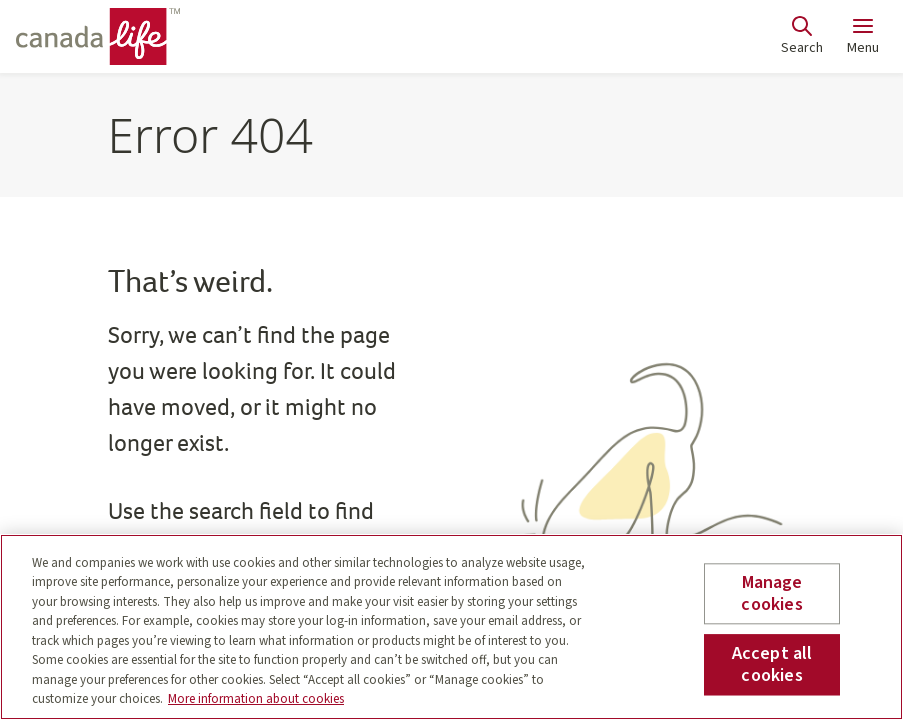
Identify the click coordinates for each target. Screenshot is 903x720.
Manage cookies (771, 593)
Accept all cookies (772, 664)
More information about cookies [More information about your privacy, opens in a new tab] (256, 699)
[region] (451, 627)
